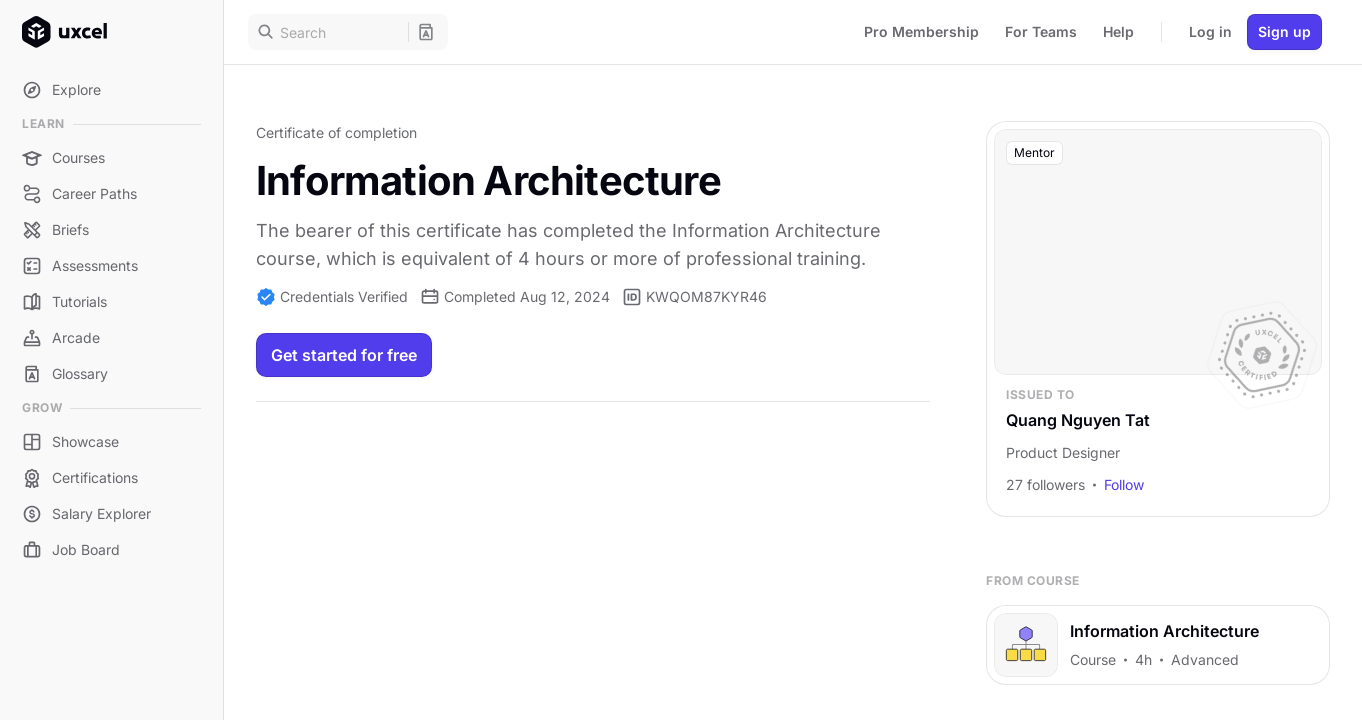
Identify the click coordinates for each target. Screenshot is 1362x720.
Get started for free (344, 355)
